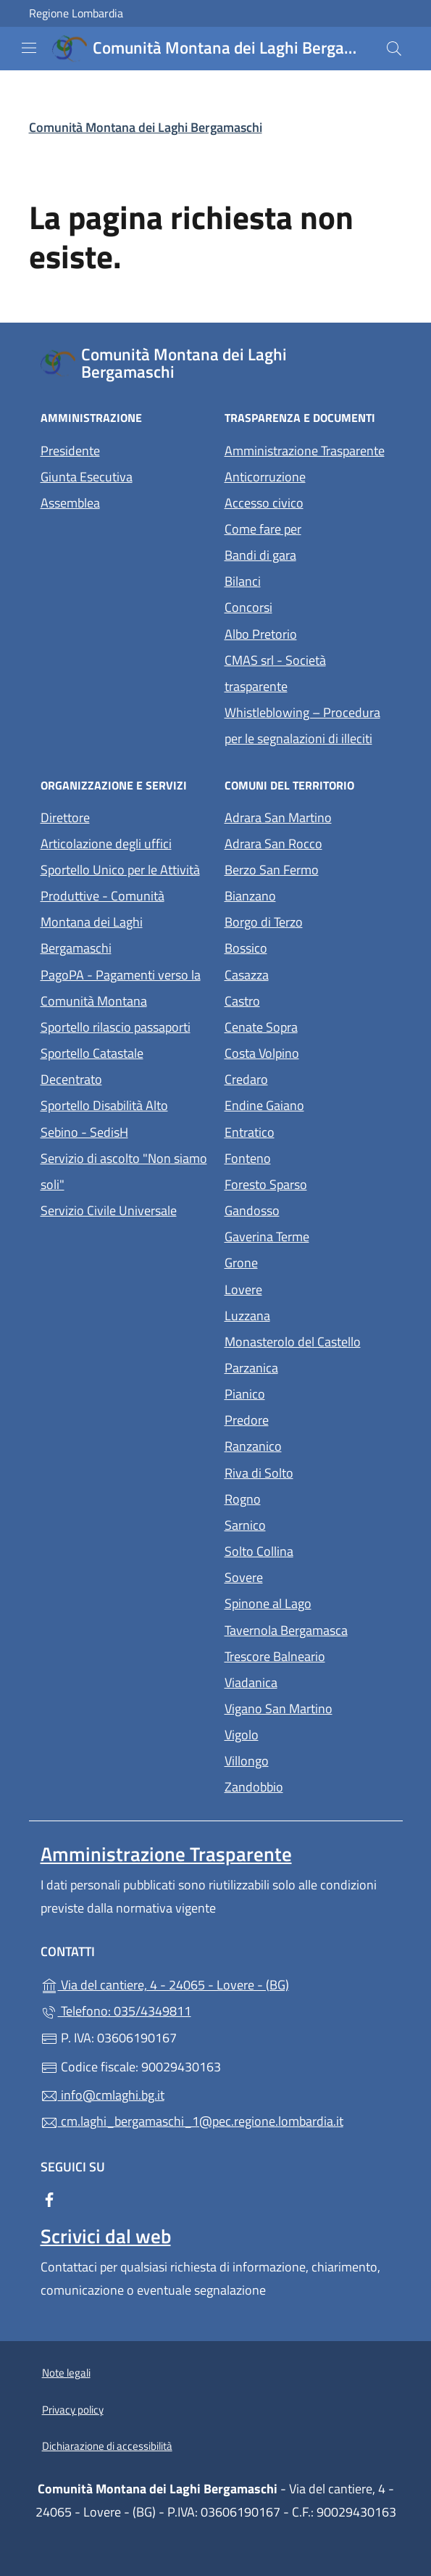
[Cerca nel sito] (394, 48)
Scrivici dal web (106, 2236)
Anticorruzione (265, 476)
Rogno (308, 1497)
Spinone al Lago (308, 1602)
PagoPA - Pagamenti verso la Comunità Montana (124, 988)
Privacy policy (73, 2409)
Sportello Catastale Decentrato (92, 1066)
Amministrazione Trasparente (305, 450)
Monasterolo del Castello (308, 1340)
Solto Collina (308, 1549)
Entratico (308, 1130)
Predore (308, 1418)
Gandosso (308, 1209)
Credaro (308, 1078)
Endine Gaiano (308, 1104)
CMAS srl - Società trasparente (308, 673)
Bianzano (308, 894)
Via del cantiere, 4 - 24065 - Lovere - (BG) (216, 1983)
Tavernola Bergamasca (308, 1629)
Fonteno (308, 1157)
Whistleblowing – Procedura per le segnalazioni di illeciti (308, 725)
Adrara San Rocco (308, 842)
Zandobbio (308, 1785)
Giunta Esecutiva (87, 476)
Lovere (308, 1288)
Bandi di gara (260, 555)
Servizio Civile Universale (124, 1209)
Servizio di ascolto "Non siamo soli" (124, 1171)
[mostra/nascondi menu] (29, 48)
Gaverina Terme (308, 1235)
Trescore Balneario (308, 1655)
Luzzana (247, 1315)
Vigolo (308, 1733)
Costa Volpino (308, 1051)
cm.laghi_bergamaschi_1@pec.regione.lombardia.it (192, 2121)
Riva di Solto (308, 1471)
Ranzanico (308, 1444)
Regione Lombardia (76, 13)
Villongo (308, 1759)
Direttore (65, 817)
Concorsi (248, 607)
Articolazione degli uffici (106, 843)
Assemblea (70, 503)
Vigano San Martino (308, 1707)
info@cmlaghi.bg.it (102, 2095)
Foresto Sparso (308, 1183)
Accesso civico (264, 503)
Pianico (308, 1392)
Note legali (66, 2372)
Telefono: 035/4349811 (116, 2011)
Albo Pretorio (308, 632)
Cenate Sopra (308, 1025)
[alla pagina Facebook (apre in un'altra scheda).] (49, 2198)
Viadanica (308, 1681)
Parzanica (308, 1366)
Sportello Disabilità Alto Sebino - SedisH (104, 1118)
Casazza (308, 973)
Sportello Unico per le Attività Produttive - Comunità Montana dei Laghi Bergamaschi (120, 909)
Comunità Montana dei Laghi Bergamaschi (145, 127)
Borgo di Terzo (308, 920)
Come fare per (263, 529)
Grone (308, 1261)
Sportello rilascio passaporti (116, 1027)
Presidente (70, 450)
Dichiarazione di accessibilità (107, 2446)
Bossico (308, 946)
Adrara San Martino (308, 816)
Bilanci (243, 581)
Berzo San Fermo (308, 868)
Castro (308, 999)
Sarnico (308, 1523)
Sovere (308, 1576)
